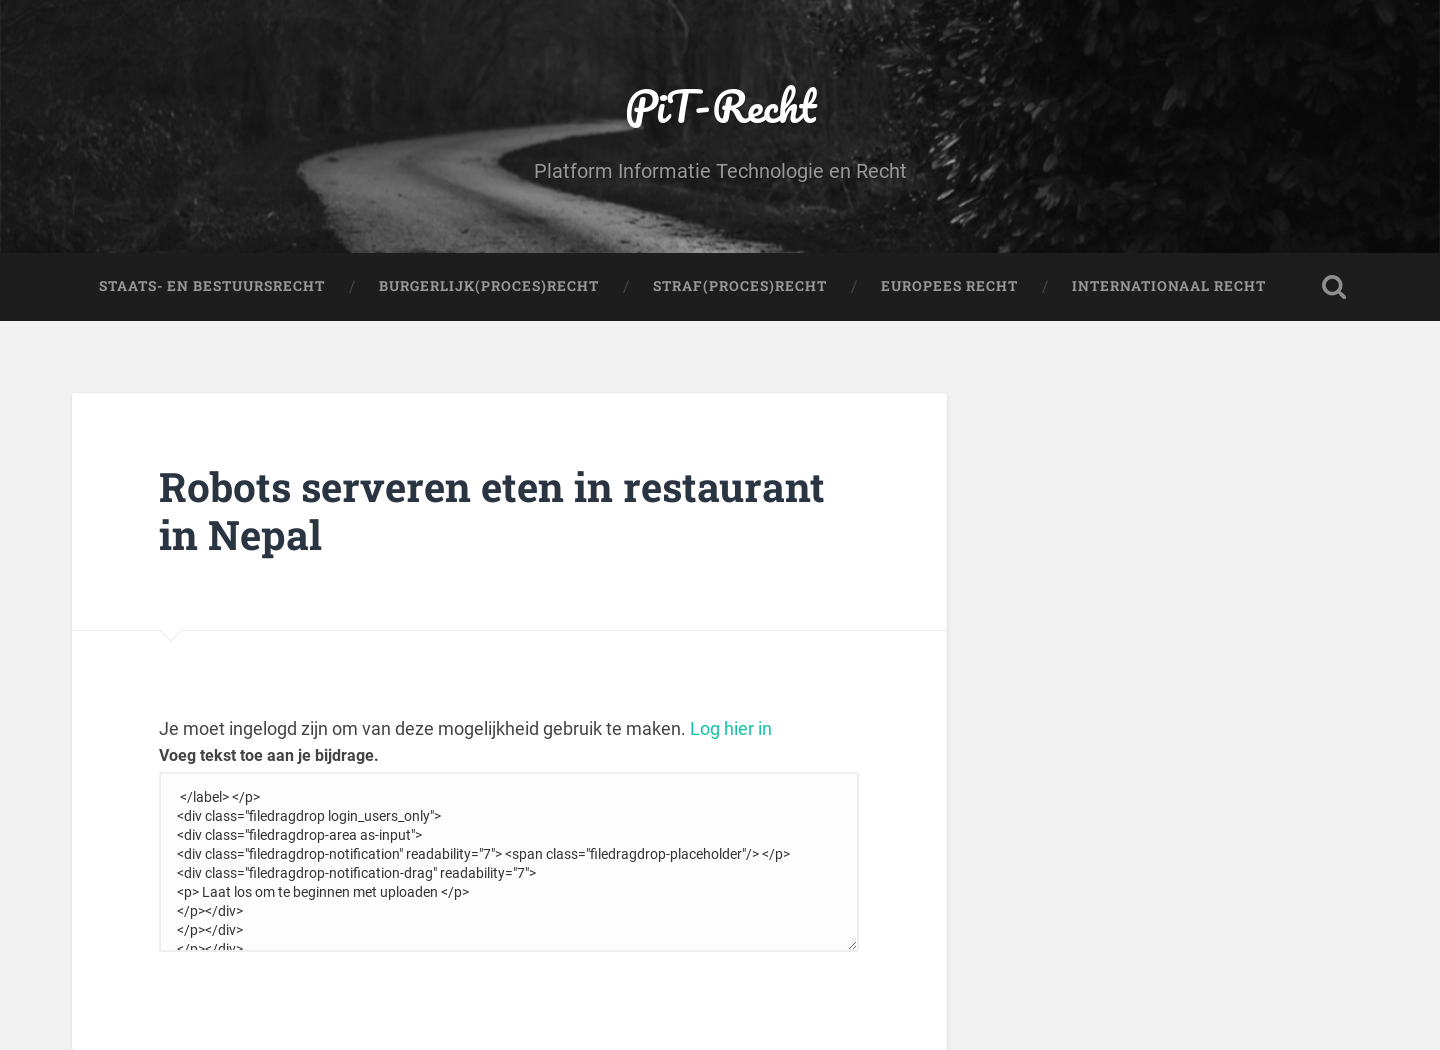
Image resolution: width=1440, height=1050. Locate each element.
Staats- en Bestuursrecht (212, 286)
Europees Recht (949, 286)
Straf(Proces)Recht (740, 286)
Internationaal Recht (1169, 286)
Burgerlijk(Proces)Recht (489, 286)
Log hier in (731, 728)
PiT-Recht (720, 105)
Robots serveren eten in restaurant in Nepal (492, 511)
